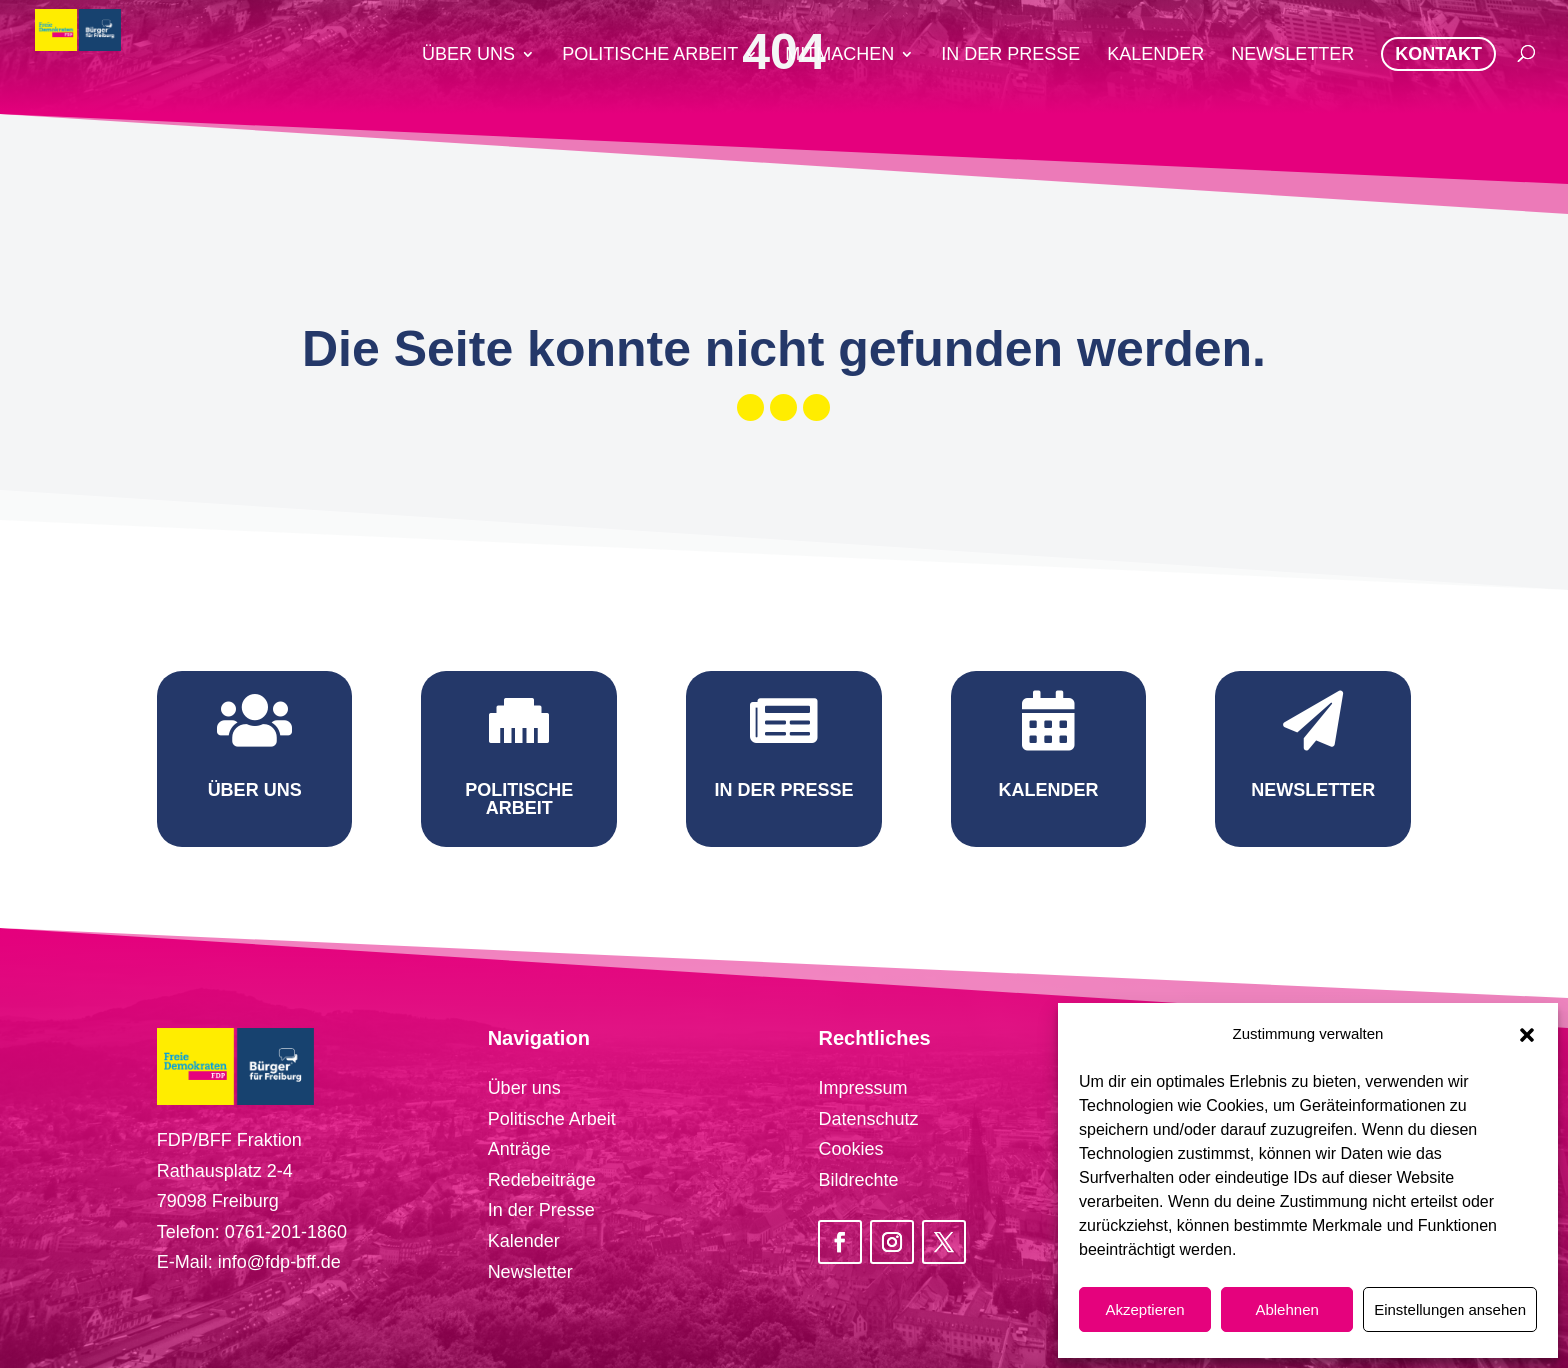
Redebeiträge (542, 1180)
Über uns (524, 1088)
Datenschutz (868, 1119)
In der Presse (541, 1210)
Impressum (862, 1088)
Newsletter (530, 1272)
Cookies (850, 1149)
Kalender (524, 1241)
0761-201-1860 (286, 1232)
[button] (1527, 1035)
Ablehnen (1286, 1309)
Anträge (519, 1149)
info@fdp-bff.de (279, 1262)
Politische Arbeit (552, 1119)
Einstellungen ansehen (1450, 1309)
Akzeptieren (1144, 1309)
